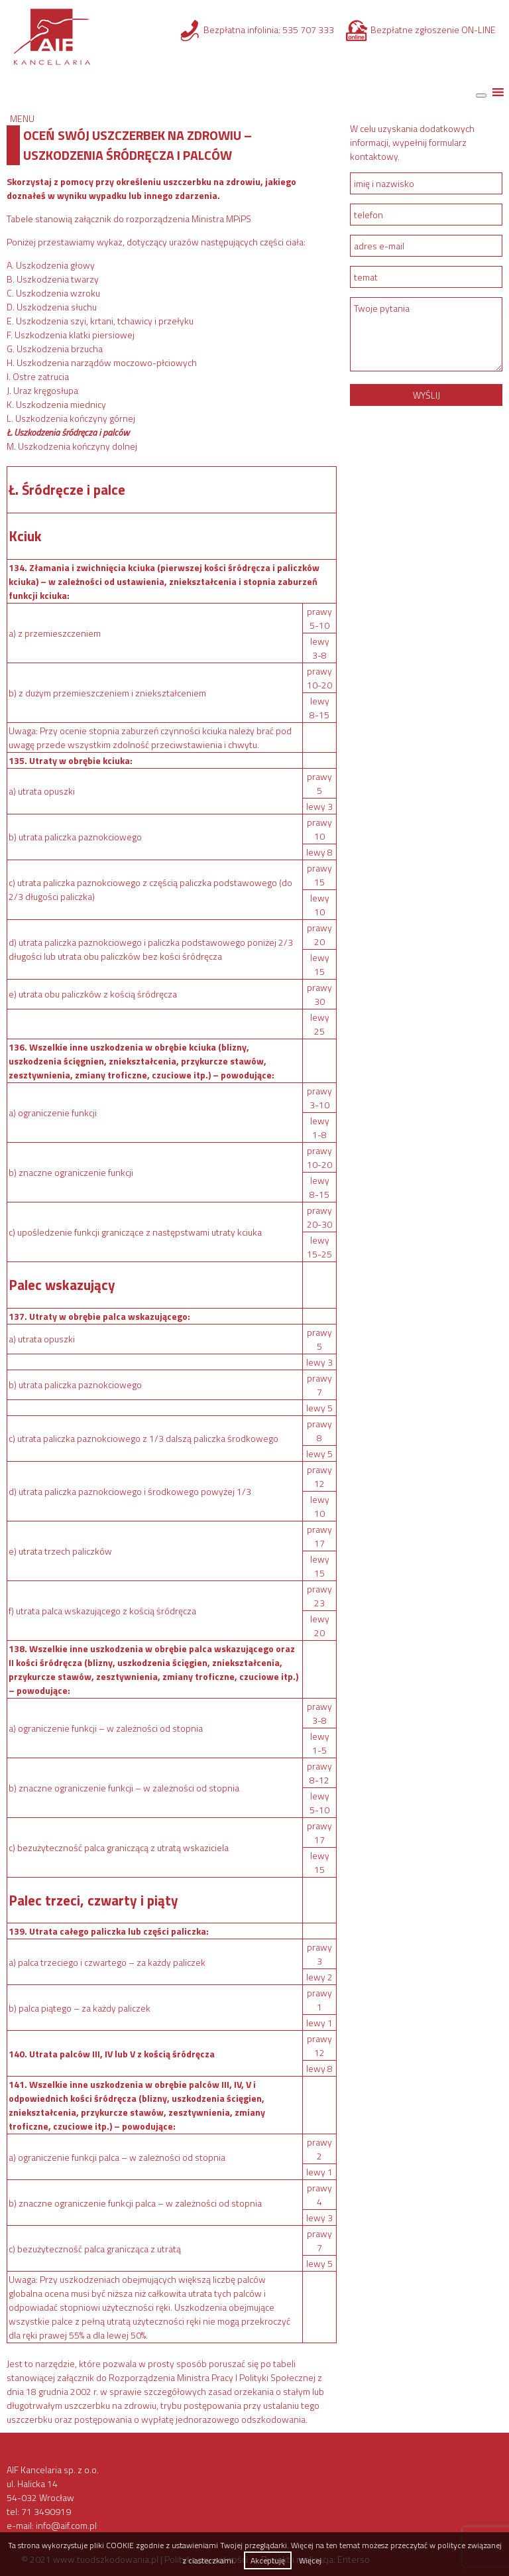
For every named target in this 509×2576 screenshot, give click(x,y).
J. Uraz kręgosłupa (42, 390)
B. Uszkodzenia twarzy (53, 279)
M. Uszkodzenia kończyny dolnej (72, 446)
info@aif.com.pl (66, 2525)
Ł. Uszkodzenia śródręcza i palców (68, 432)
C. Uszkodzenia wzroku (53, 293)
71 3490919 (46, 2511)
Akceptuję (268, 2560)
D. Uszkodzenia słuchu (52, 307)
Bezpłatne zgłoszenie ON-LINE (433, 29)
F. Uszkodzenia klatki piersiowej (71, 335)
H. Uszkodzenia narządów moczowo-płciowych (102, 362)
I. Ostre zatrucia (38, 376)
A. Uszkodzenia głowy (51, 265)
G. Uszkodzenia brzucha (55, 348)
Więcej (310, 2560)
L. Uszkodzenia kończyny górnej (71, 418)
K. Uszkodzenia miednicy (56, 404)
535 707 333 (308, 29)
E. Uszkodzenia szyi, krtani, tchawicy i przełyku (100, 321)
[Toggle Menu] (481, 95)
